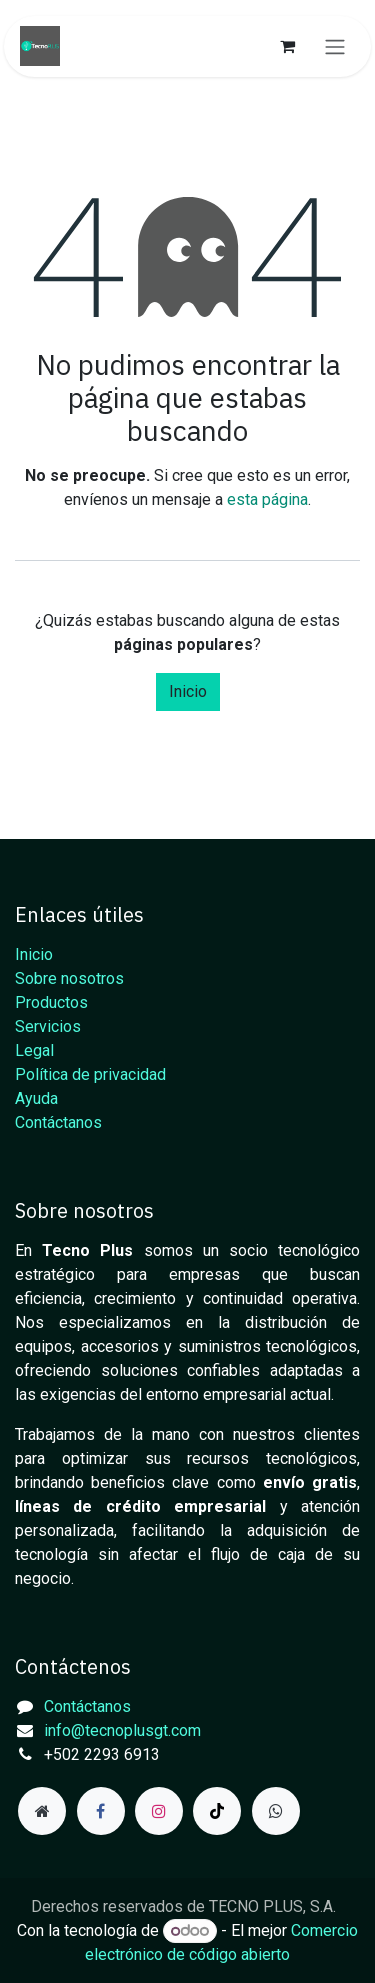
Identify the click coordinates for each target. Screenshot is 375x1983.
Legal (34, 1050)
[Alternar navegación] (335, 46)
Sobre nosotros (69, 978)
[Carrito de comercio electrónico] (287, 46)
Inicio (188, 691)
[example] (276, 1811)
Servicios (48, 1026)
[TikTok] (217, 1811)
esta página (267, 499)
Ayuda (36, 1098)
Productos (51, 1002)
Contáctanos (58, 1122)
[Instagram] (159, 1811)
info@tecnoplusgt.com (122, 1730)
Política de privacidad (90, 1074)
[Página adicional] (42, 1811)
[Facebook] (101, 1811)
